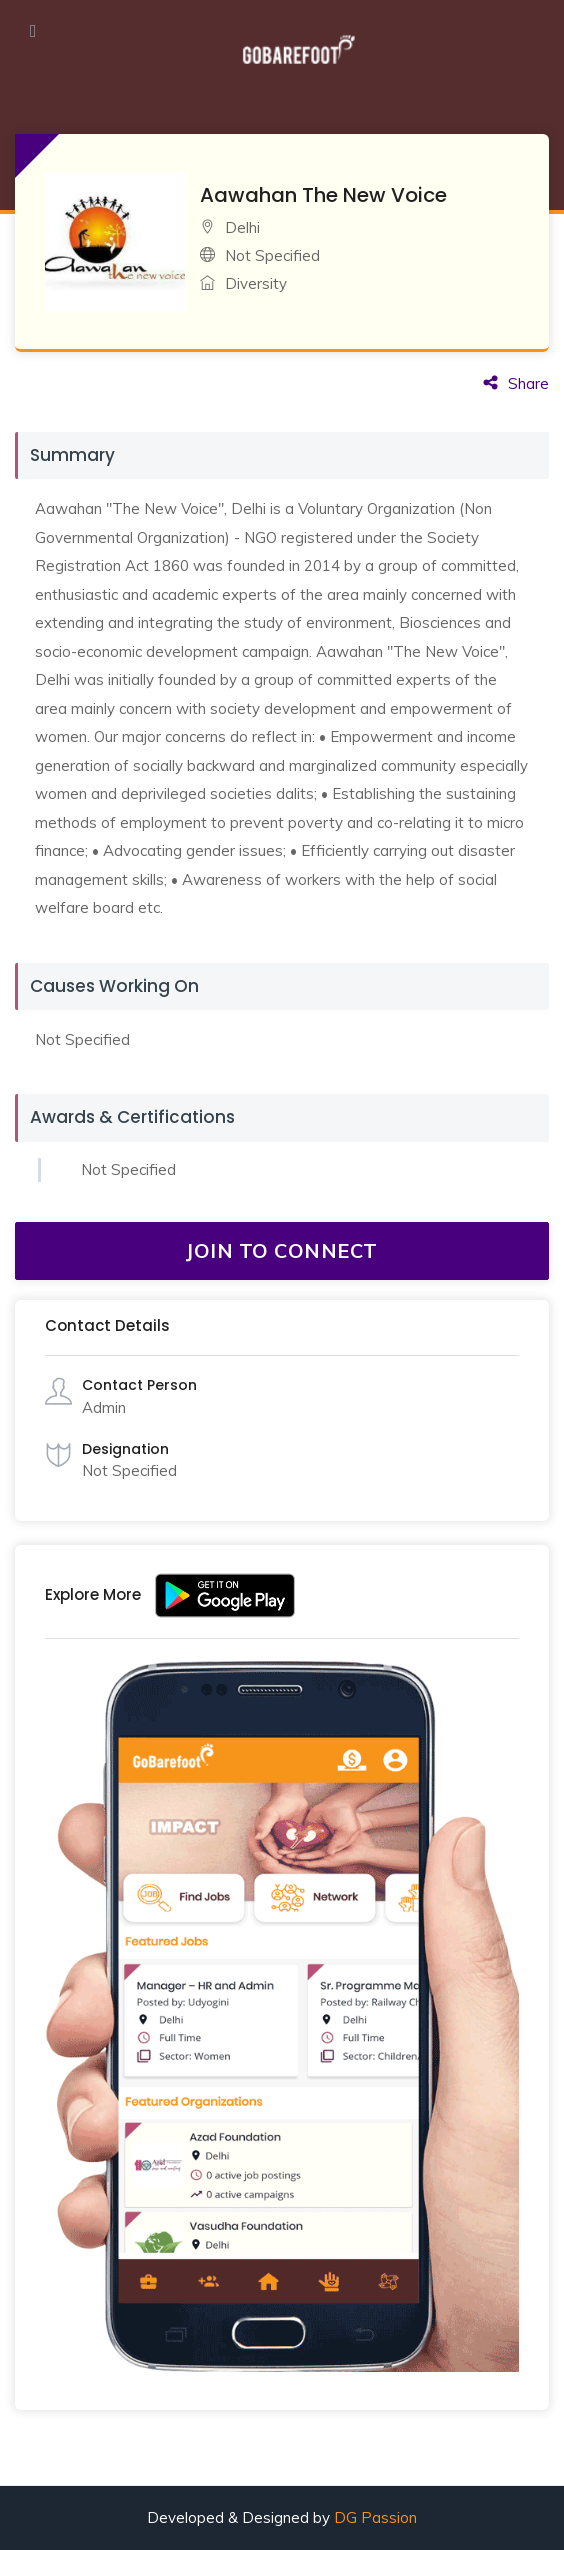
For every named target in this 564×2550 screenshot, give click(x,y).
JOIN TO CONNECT (282, 1250)
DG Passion (375, 2517)
